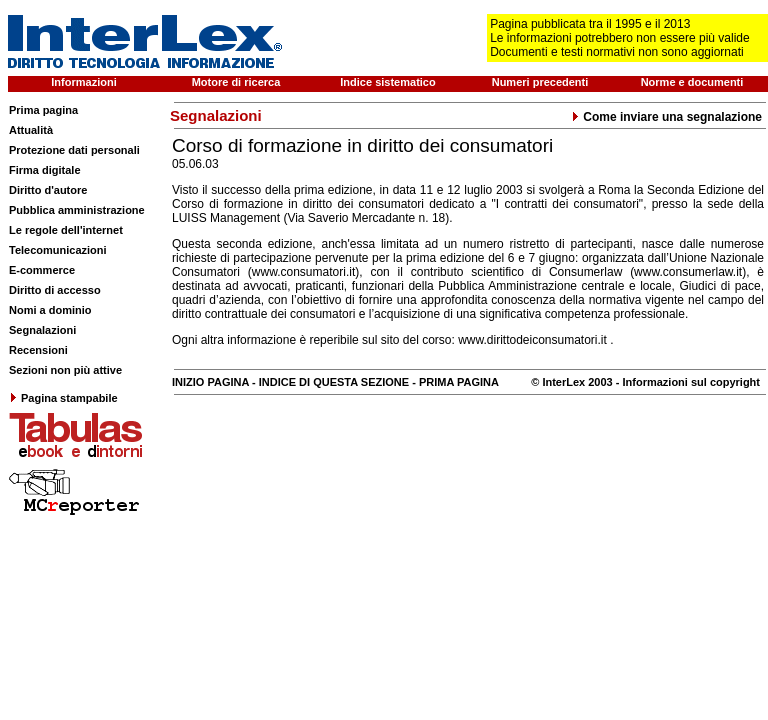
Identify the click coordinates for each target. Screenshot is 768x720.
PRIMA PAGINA (459, 382)
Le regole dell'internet (66, 230)
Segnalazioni (42, 330)
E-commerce (42, 270)
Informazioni (83, 82)
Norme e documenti (692, 82)
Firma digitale (45, 170)
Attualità (31, 130)
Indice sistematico (387, 82)
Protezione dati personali (74, 150)
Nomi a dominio (50, 310)
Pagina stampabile (63, 398)
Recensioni (38, 350)
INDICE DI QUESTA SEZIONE (334, 382)
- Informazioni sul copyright (686, 382)
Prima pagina (43, 110)
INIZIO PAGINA (210, 382)
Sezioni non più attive (65, 370)
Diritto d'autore (48, 190)
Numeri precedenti (540, 82)
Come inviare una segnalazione (666, 117)
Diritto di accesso (55, 290)
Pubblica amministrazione (77, 210)
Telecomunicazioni (58, 250)
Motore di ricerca (236, 82)
